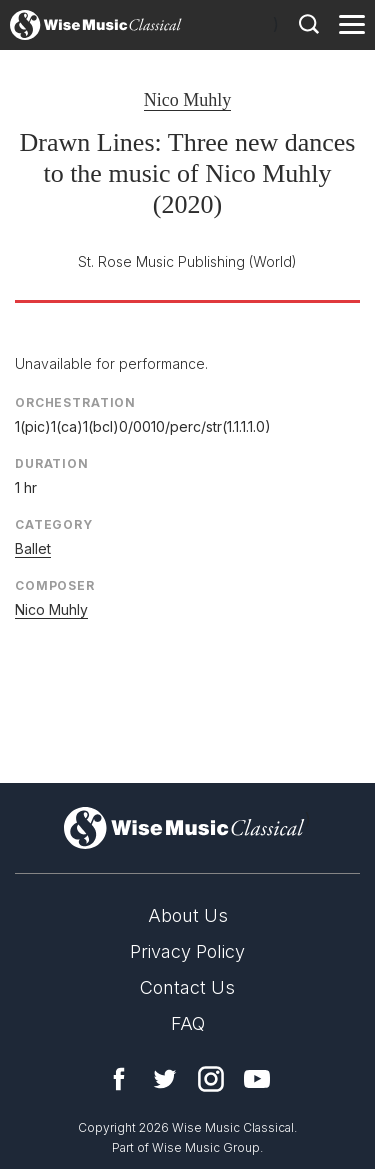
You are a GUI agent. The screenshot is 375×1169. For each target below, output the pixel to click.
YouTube (257, 1079)
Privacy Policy (187, 951)
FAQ (188, 1023)
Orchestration (75, 402)
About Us (188, 915)
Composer (55, 585)
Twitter (165, 1079)
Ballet (33, 548)
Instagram (211, 1079)
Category (54, 524)
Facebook (119, 1079)
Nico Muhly (188, 100)
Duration (52, 463)
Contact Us (187, 987)
